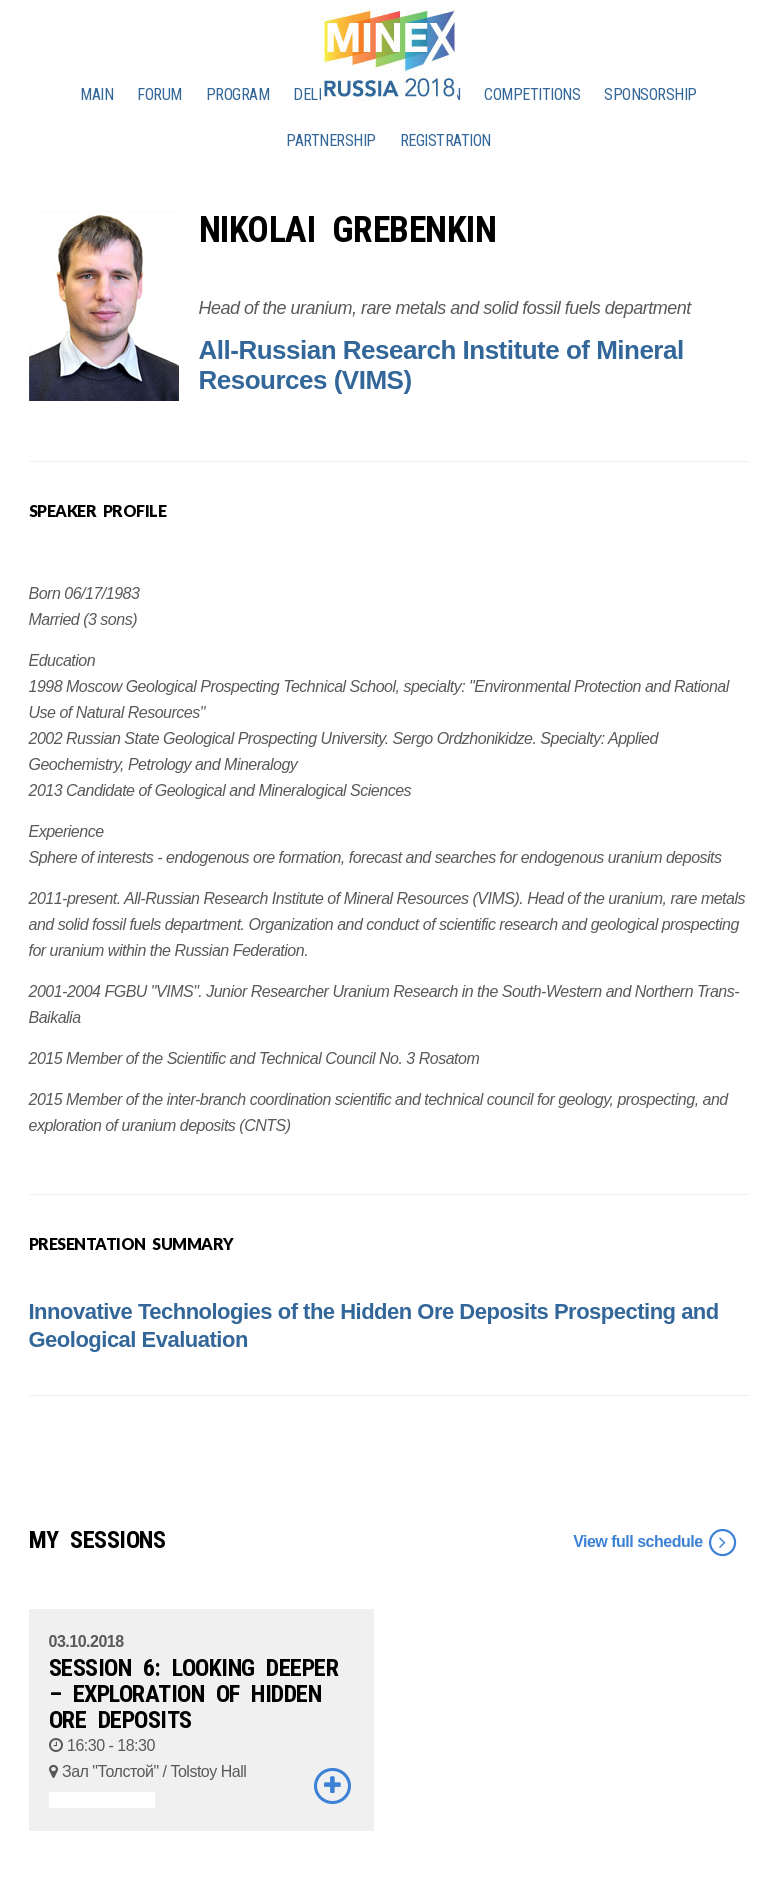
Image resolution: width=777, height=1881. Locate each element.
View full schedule (655, 1543)
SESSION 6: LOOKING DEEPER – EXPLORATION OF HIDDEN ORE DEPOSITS (194, 1694)
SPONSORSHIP (650, 94)
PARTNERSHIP (331, 140)
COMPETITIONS (532, 94)
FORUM (159, 94)
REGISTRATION (445, 140)
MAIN (96, 94)
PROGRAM (238, 94)
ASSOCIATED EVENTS (102, 1800)
